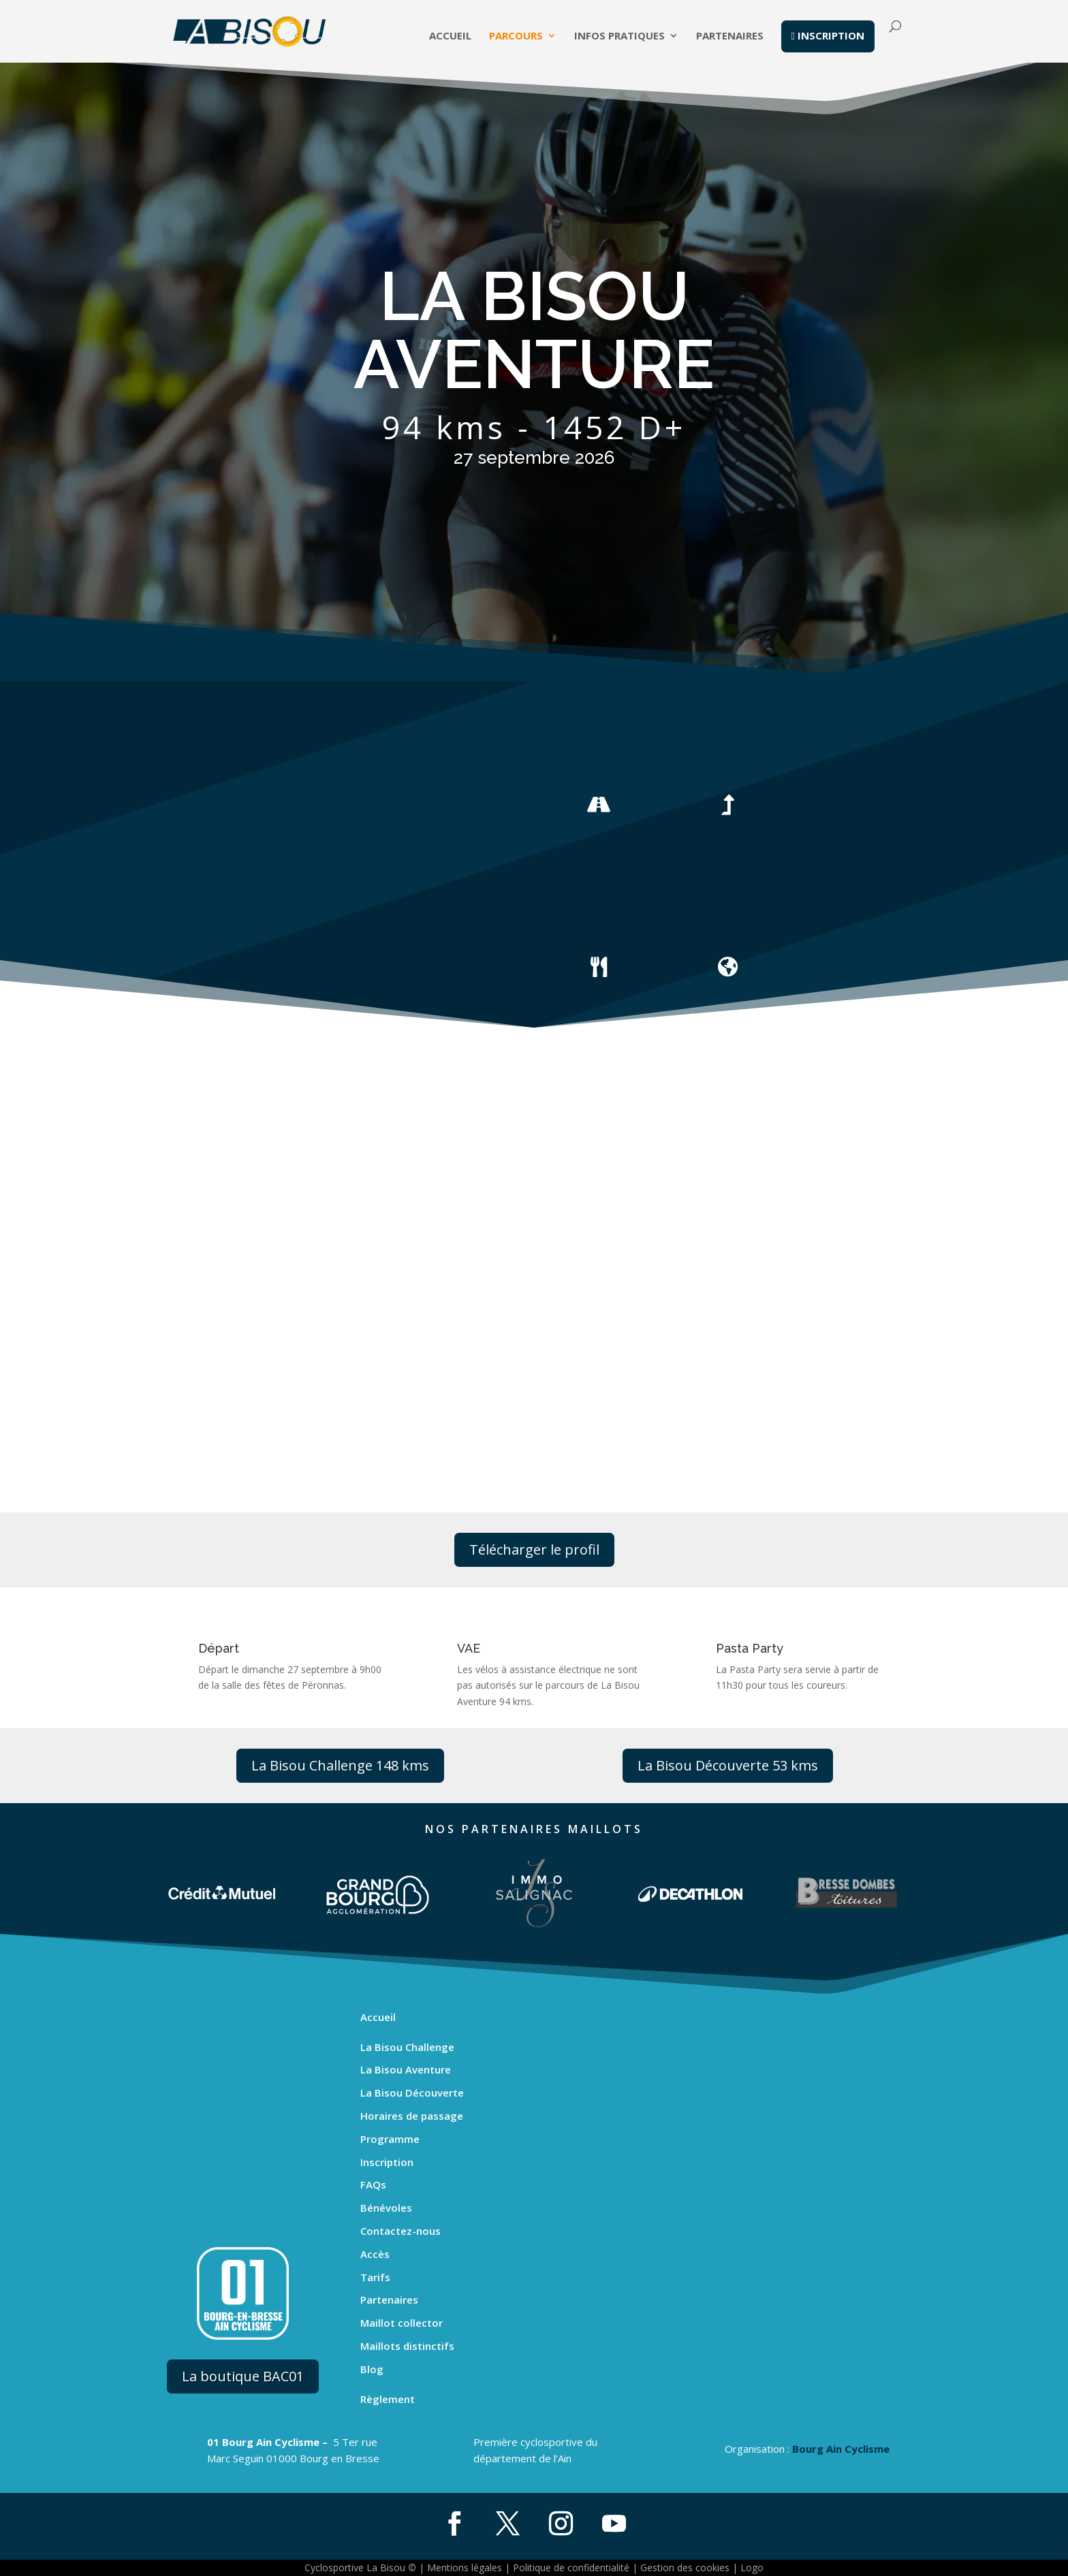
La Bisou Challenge (407, 2047)
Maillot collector (401, 2322)
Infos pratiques (619, 38)
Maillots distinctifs (407, 2346)
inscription (827, 37)
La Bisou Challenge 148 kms (340, 1765)
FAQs (373, 2184)
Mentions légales (464, 2567)
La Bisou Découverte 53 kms (728, 1765)
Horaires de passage (411, 2115)
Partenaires (730, 38)
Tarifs (375, 2277)
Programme (390, 2139)
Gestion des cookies (684, 2567)
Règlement (387, 2399)
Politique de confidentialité (571, 2567)
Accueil (450, 38)
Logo (752, 2567)
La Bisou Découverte (412, 2092)
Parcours (516, 38)
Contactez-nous (400, 2231)
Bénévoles (386, 2207)
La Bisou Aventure (405, 2069)
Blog (371, 2369)
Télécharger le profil (534, 1549)
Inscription (386, 2162)
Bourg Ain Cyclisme (841, 2448)
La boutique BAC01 (243, 2376)
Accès (375, 2254)
